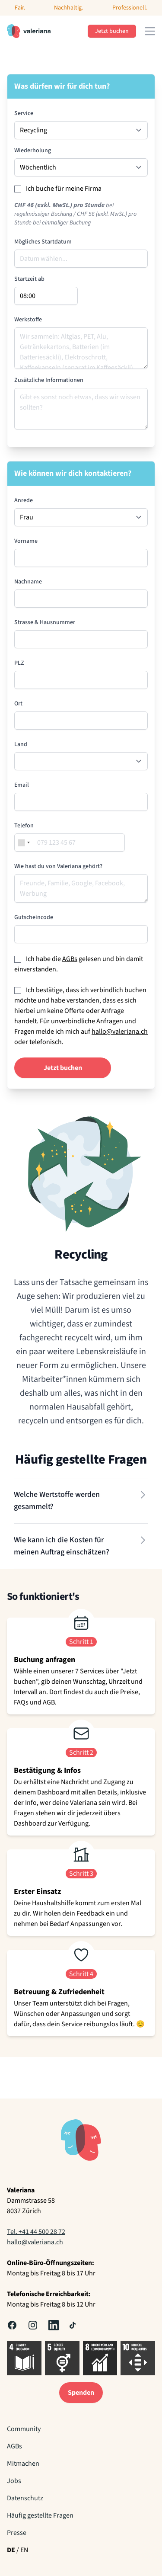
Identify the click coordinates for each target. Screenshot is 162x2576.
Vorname (26, 541)
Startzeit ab (29, 279)
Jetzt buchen (112, 31)
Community (24, 2429)
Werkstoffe (28, 319)
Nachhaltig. (68, 7)
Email (21, 785)
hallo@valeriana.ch (120, 1031)
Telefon (24, 825)
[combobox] (23, 842)
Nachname (28, 581)
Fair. (20, 7)
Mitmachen (23, 2463)
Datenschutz (25, 2498)
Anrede (23, 500)
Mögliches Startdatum (43, 241)
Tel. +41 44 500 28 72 (36, 2231)
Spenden (81, 2392)
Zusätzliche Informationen (48, 380)
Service (23, 113)
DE (11, 2550)
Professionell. (129, 7)
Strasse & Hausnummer (44, 622)
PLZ (19, 663)
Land (20, 744)
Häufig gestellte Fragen (40, 2515)
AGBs (69, 959)
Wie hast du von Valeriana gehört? (58, 866)
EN (24, 2550)
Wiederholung (32, 150)
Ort (18, 703)
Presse (16, 2533)
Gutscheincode (33, 917)
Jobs (14, 2481)
